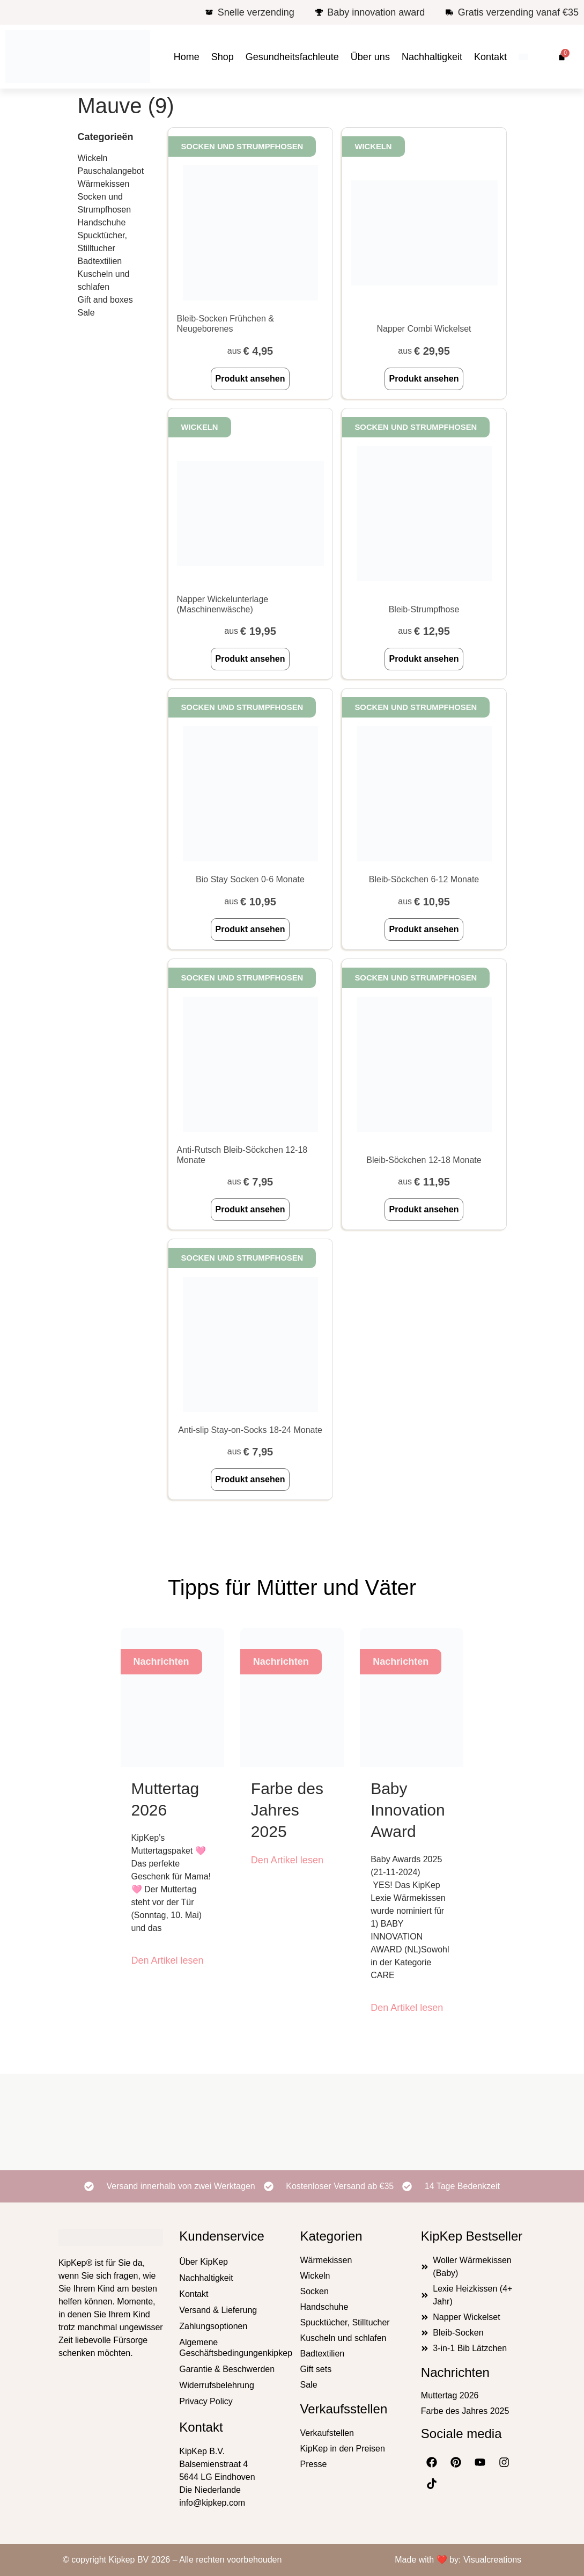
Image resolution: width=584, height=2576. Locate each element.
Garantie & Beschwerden (227, 2369)
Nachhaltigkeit (432, 57)
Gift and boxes (105, 299)
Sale (86, 312)
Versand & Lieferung (218, 2310)
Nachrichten (455, 2372)
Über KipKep (203, 2261)
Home (186, 57)
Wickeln (93, 158)
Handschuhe (102, 222)
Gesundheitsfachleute (292, 57)
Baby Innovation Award (408, 1810)
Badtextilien (100, 261)
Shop (222, 57)
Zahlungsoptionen (213, 2326)
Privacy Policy (206, 2401)
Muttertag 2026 (450, 2395)
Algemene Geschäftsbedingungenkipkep (231, 2348)
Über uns (370, 57)
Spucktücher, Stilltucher (103, 242)
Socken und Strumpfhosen (104, 203)
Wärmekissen (104, 183)
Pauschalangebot (111, 170)
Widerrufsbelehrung (216, 2385)
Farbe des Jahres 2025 (287, 1810)
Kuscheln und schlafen (104, 280)
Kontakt (490, 57)
